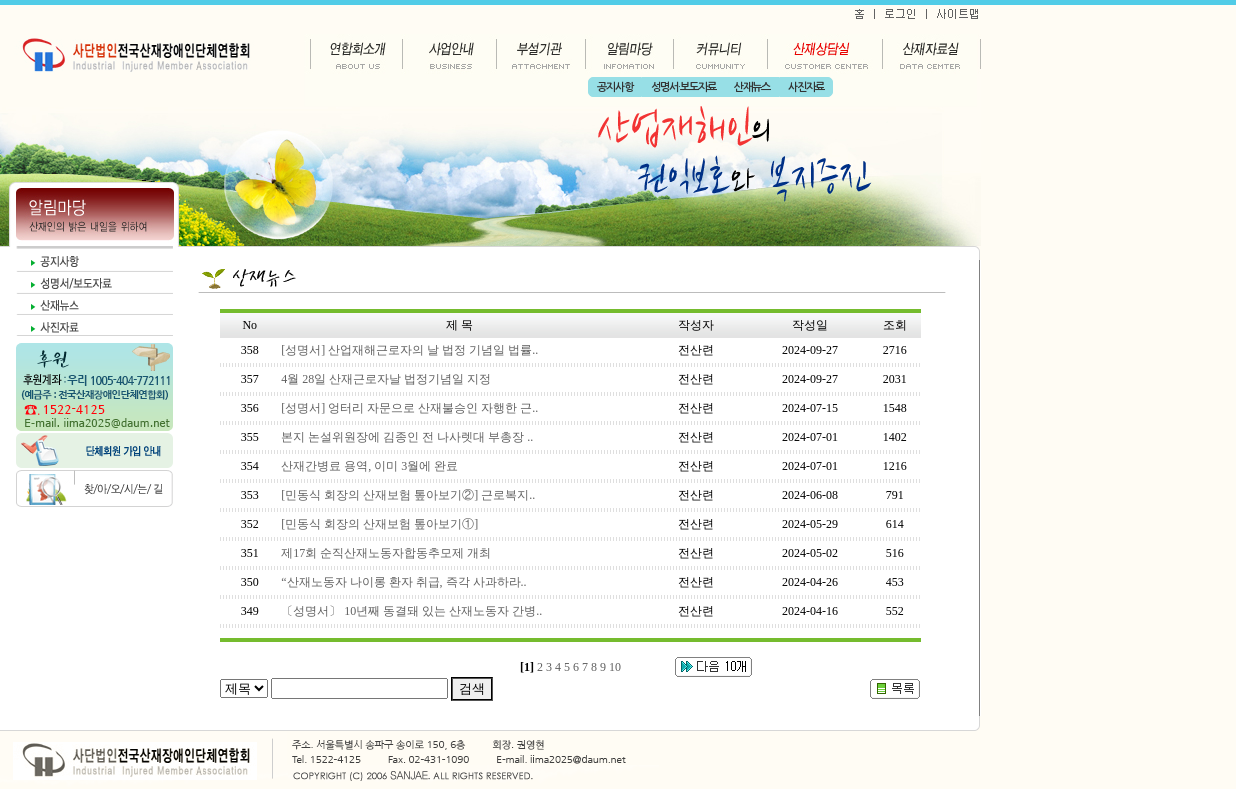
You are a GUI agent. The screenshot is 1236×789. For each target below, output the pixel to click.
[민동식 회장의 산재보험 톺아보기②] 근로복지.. (408, 495)
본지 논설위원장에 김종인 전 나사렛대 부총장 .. (407, 437)
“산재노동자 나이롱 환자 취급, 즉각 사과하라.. (403, 582)
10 (615, 667)
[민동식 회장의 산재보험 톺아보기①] (379, 524)
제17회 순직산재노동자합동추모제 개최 (386, 553)
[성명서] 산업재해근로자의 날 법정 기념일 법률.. (409, 350)
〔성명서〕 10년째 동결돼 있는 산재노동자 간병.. (411, 611)
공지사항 (615, 87)
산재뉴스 (752, 87)
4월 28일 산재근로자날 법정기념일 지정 (386, 379)
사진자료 (806, 87)
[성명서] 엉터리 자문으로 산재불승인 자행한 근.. (409, 408)
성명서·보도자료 (683, 87)
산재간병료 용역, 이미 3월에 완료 (369, 466)
